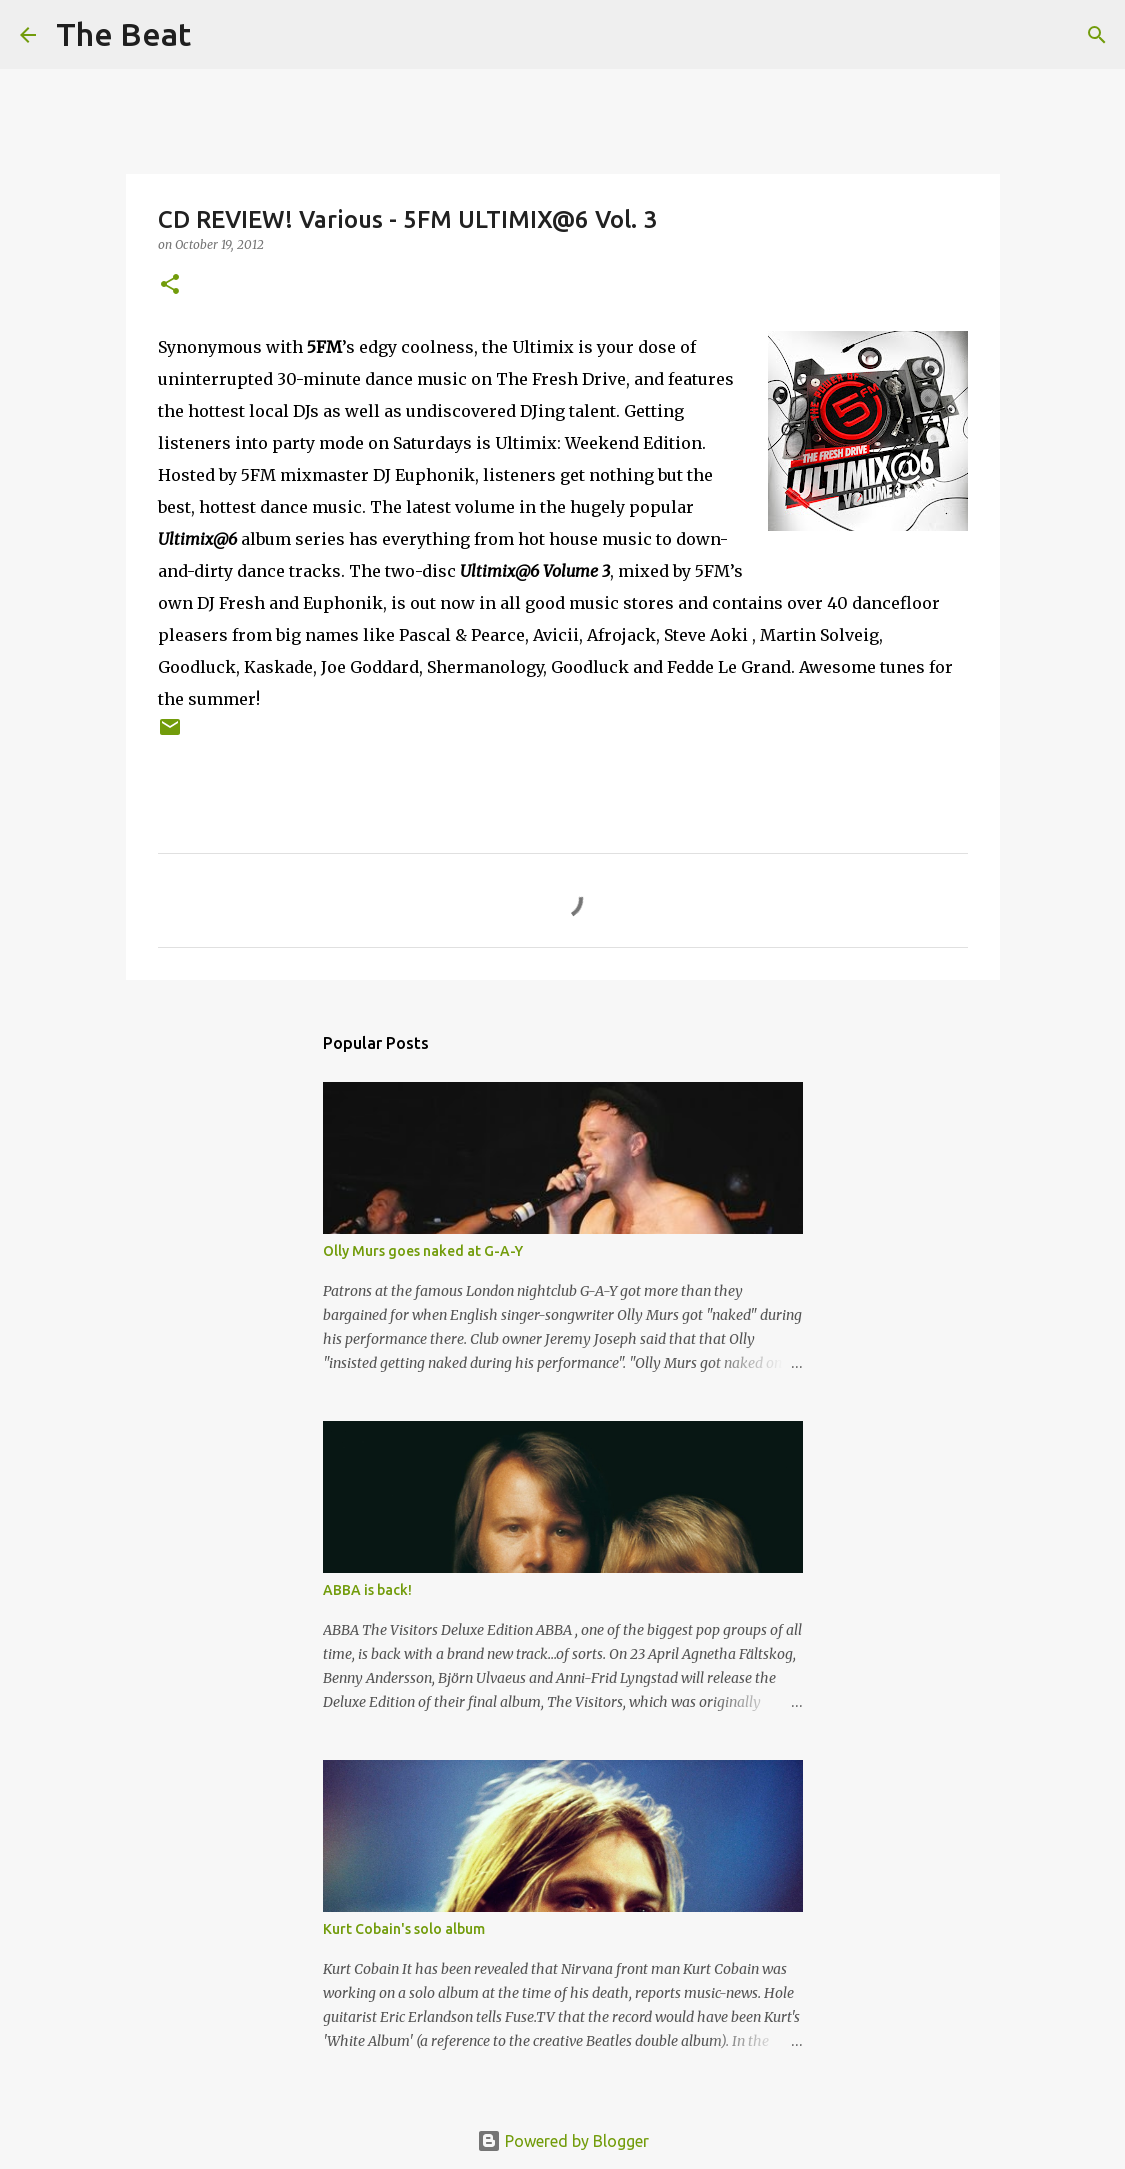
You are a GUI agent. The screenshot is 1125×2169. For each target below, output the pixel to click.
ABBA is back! (367, 1590)
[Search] (219, 35)
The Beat (123, 34)
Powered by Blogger (563, 2141)
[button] (170, 285)
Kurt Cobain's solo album (404, 1929)
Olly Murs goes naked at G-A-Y (423, 1251)
